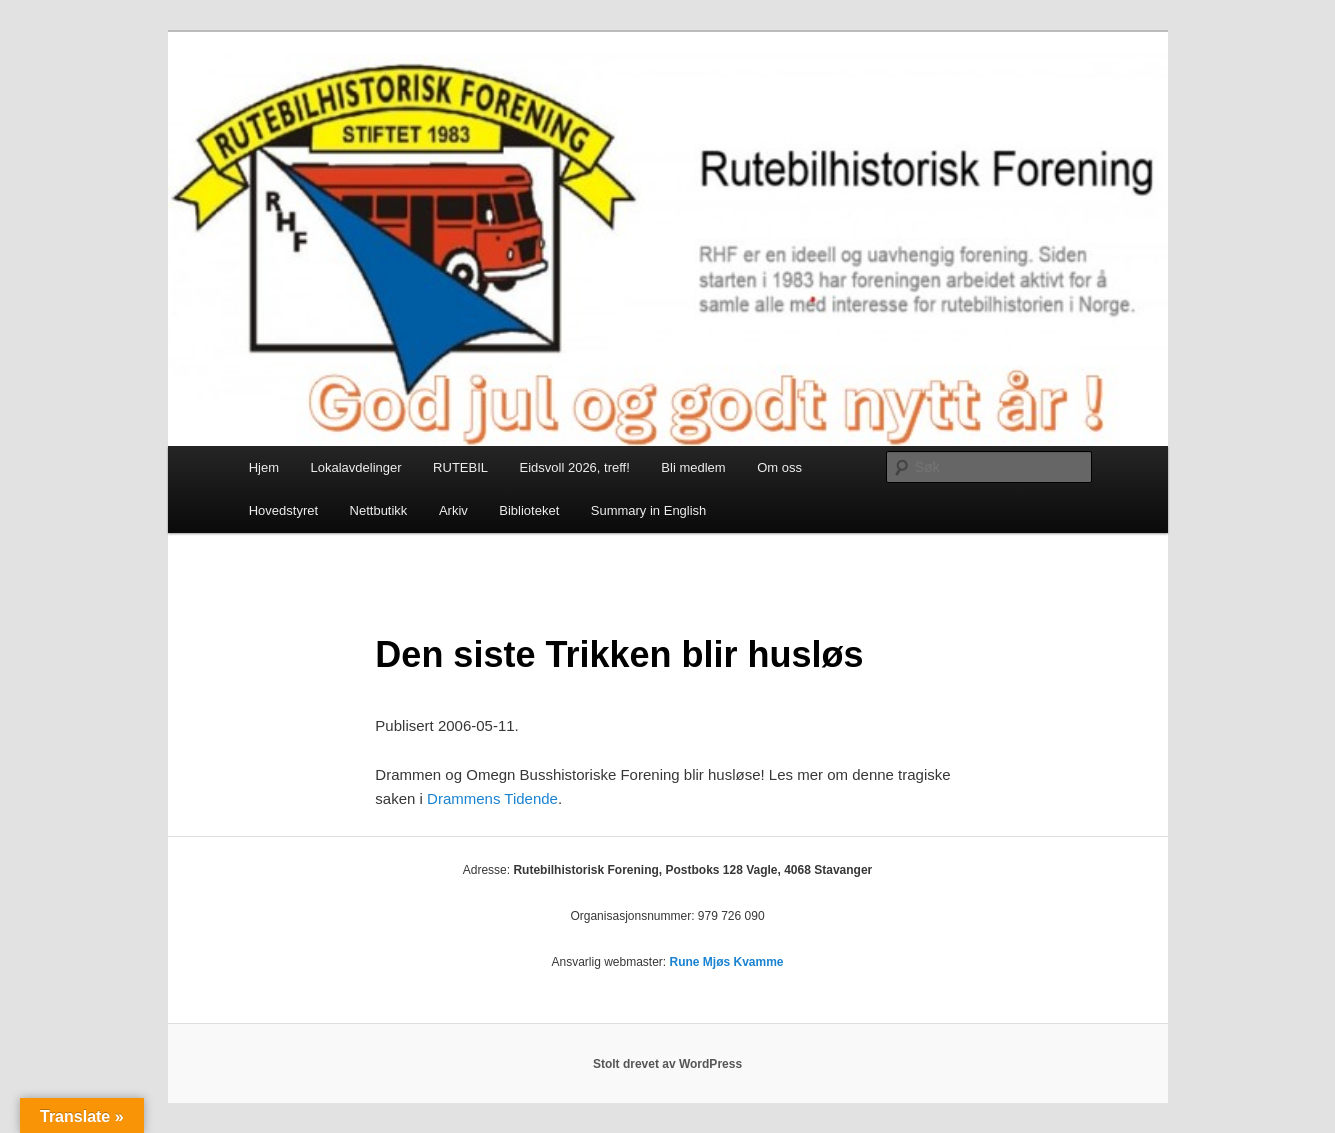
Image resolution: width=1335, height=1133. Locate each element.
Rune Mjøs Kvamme (727, 962)
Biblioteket (529, 510)
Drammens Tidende (492, 798)
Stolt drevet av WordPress (667, 1064)
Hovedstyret (283, 510)
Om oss (779, 467)
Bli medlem (693, 467)
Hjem (264, 467)
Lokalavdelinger (356, 467)
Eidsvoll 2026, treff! (575, 467)
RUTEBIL (460, 467)
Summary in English (649, 510)
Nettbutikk (379, 510)
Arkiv (453, 510)
